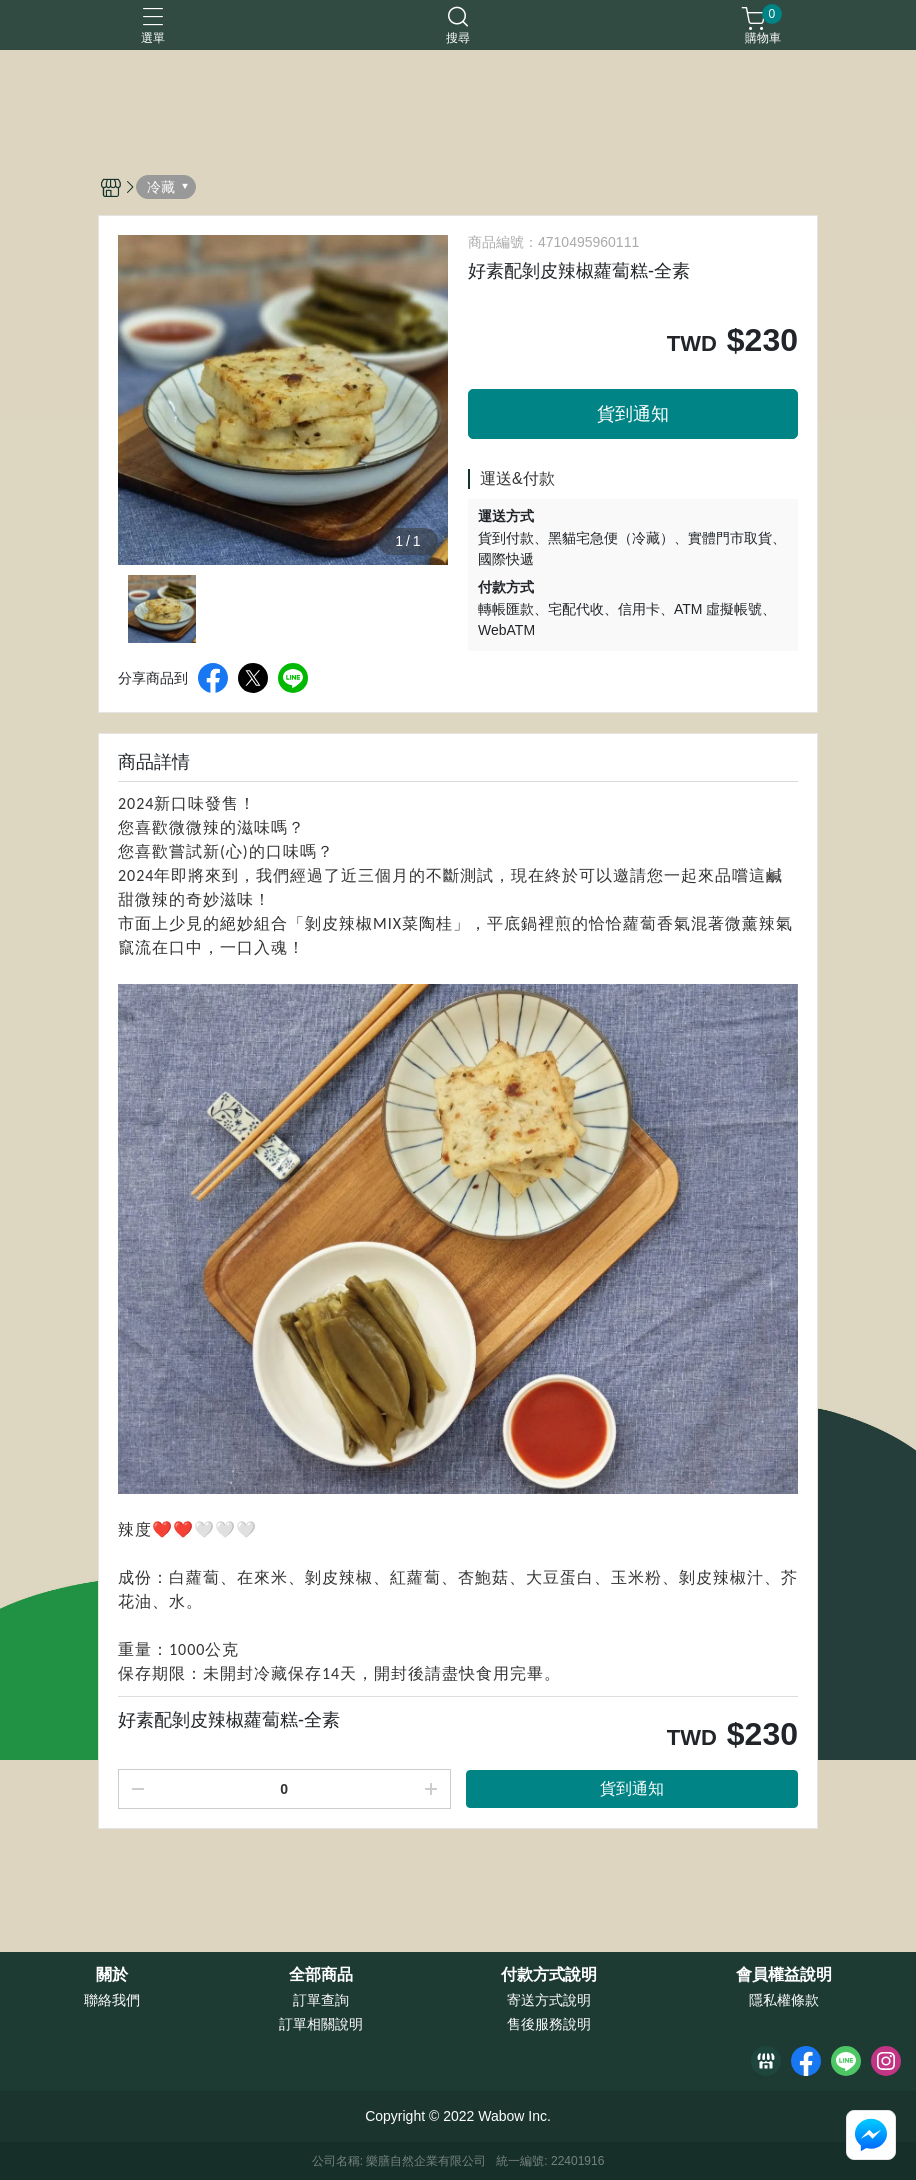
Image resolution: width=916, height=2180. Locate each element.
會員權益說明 (784, 1975)
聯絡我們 (112, 2000)
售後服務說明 (549, 2024)
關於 (112, 1975)
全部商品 (321, 1975)
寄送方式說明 (549, 2000)
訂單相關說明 (321, 2024)
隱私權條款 (784, 2000)
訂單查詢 (321, 2000)
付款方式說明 (549, 1975)
